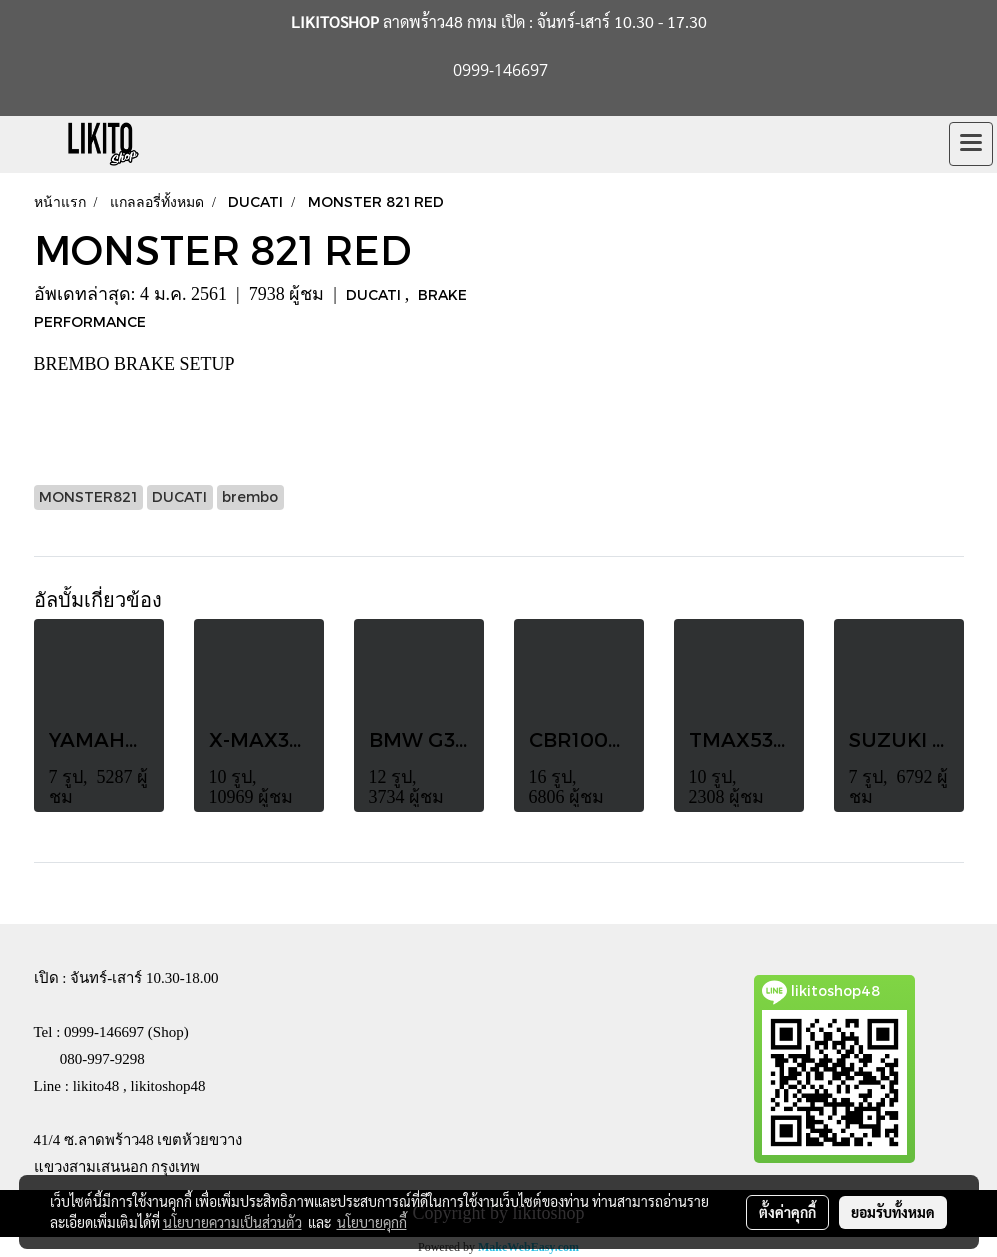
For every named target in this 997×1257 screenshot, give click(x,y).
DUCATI (375, 294)
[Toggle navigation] (971, 144)
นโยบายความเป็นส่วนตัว (232, 1222)
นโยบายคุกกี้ (372, 1222)
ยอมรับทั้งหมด (893, 1212)
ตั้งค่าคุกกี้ (787, 1212)
